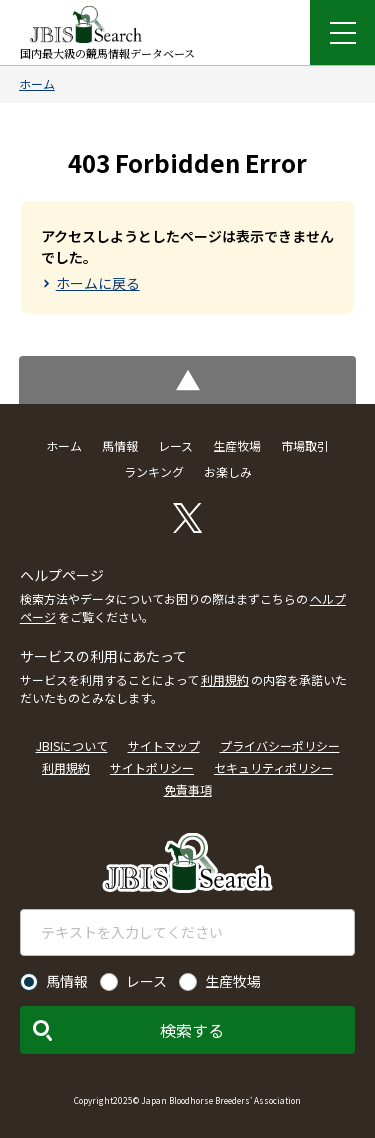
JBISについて (72, 745)
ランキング (154, 471)
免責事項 (188, 789)
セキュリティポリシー (273, 767)
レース (175, 445)
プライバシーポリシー (280, 745)
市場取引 (305, 445)
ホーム (37, 83)
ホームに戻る (98, 283)
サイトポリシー (152, 767)
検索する (192, 1030)
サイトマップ (164, 745)
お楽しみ (228, 471)
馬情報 (120, 445)
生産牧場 (237, 445)
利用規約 (225, 679)
